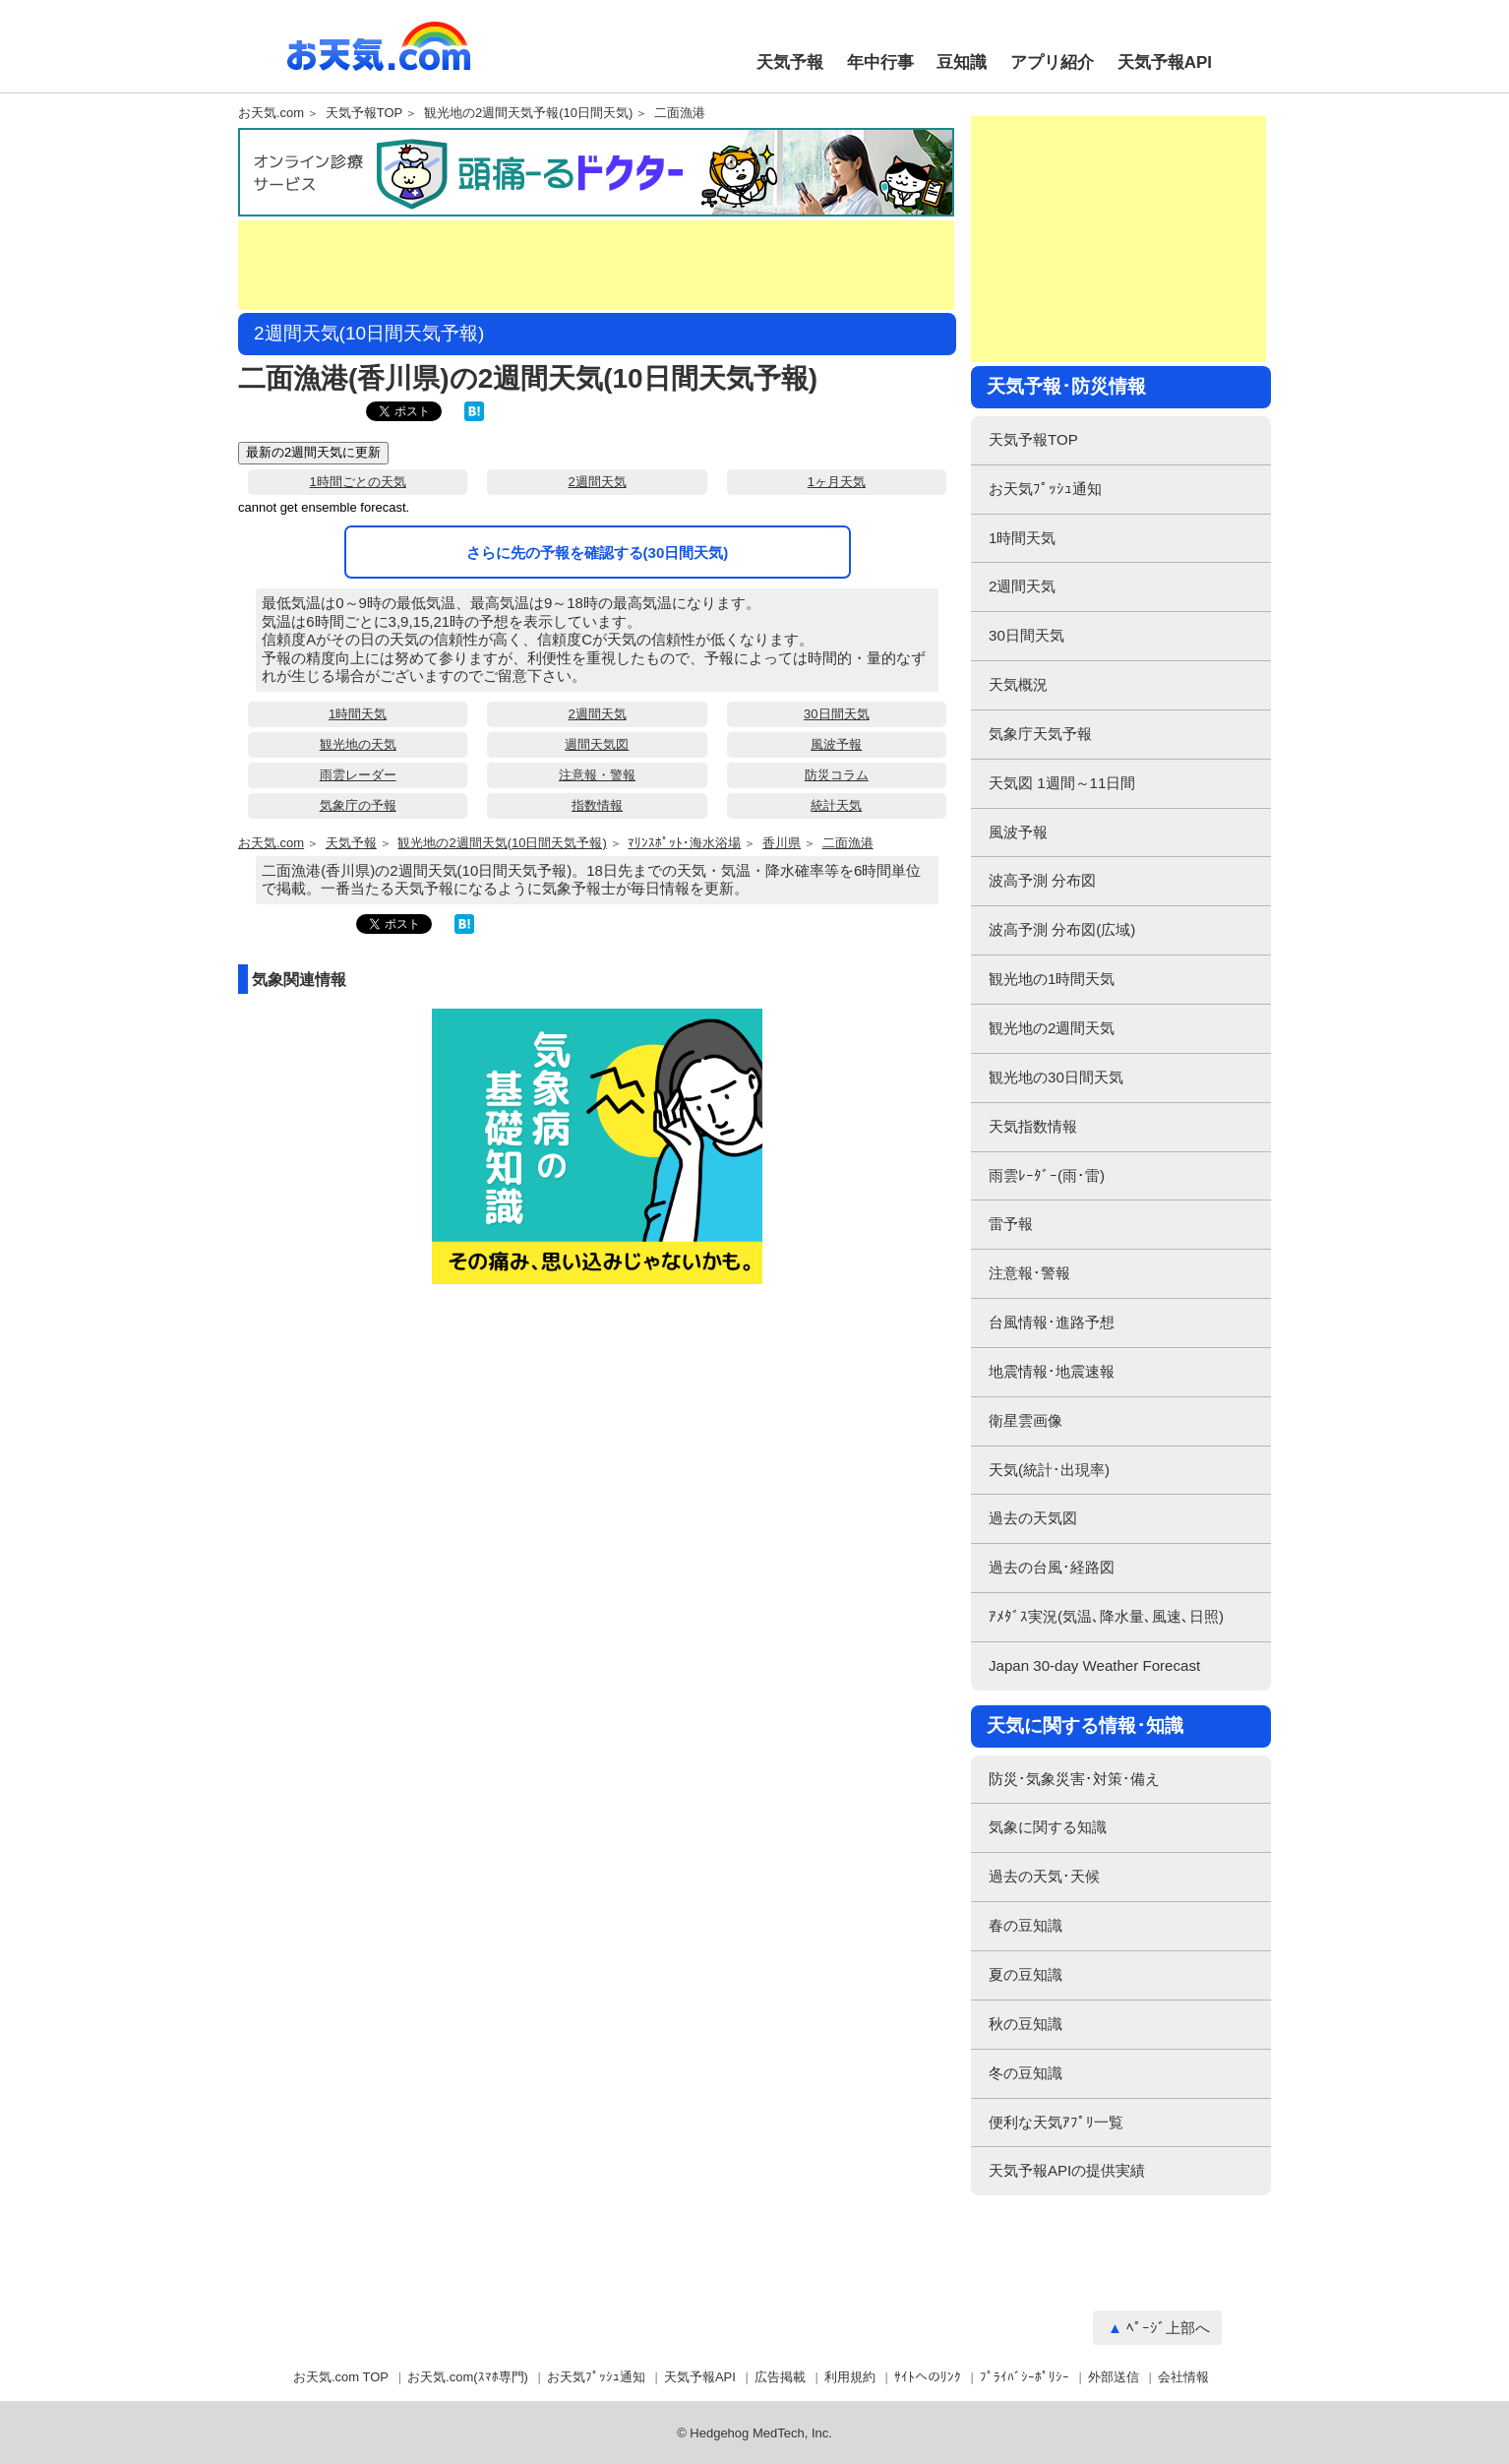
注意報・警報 (597, 775)
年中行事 (880, 62)
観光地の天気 (358, 744)
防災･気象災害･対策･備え (1074, 1778)
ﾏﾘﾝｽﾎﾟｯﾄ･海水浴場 (684, 843)
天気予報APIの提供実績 (1067, 2170)
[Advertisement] (596, 264)
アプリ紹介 (1052, 62)
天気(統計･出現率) (1049, 1469)
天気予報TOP (364, 113)
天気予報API (1164, 62)
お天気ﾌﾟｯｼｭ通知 (1045, 488)
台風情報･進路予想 (1052, 1322)
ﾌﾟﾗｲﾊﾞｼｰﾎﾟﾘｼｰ (1024, 2377)
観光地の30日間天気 (1056, 1077)
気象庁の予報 (358, 805)
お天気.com (378, 57)
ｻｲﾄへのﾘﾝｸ (927, 2377)
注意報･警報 (1029, 1272)
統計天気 (836, 805)
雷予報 (1011, 1223)
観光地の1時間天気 (1052, 978)
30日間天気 (836, 714)
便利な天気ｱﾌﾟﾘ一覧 (1056, 2122)
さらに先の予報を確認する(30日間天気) (597, 552)
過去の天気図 (1033, 1517)
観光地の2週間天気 (1052, 1027)
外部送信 (1113, 2377)
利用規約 (849, 2377)
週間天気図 (597, 744)
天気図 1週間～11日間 (1062, 782)
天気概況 (1018, 684)
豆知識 (961, 62)
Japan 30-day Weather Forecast (1094, 1665)
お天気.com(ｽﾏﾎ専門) (467, 2377)
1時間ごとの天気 (358, 481)
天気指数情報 (1033, 1126)
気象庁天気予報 (1040, 733)
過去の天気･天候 (1044, 1876)
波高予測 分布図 (1042, 880)
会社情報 (1183, 2377)
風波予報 (836, 744)
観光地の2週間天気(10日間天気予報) (501, 843)
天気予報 (789, 62)
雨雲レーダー (358, 775)
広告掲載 (780, 2377)
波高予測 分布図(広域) (1062, 929)
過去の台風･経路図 (1052, 1567)
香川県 (781, 843)
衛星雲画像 (1025, 1420)
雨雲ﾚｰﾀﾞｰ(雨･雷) (1047, 1175)
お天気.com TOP (341, 2377)
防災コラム (837, 775)
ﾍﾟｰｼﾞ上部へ (1168, 2327)
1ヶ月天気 (837, 481)
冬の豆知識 (1025, 2072)
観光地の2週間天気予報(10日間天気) (528, 113)
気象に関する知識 (1048, 1826)
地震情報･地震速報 (1052, 1371)
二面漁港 (679, 113)
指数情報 (597, 805)
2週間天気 (597, 481)
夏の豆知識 (1025, 1974)
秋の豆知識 (1025, 2023)
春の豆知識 (1025, 1925)
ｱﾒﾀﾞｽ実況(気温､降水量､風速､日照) (1106, 1616)
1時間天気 (358, 714)
